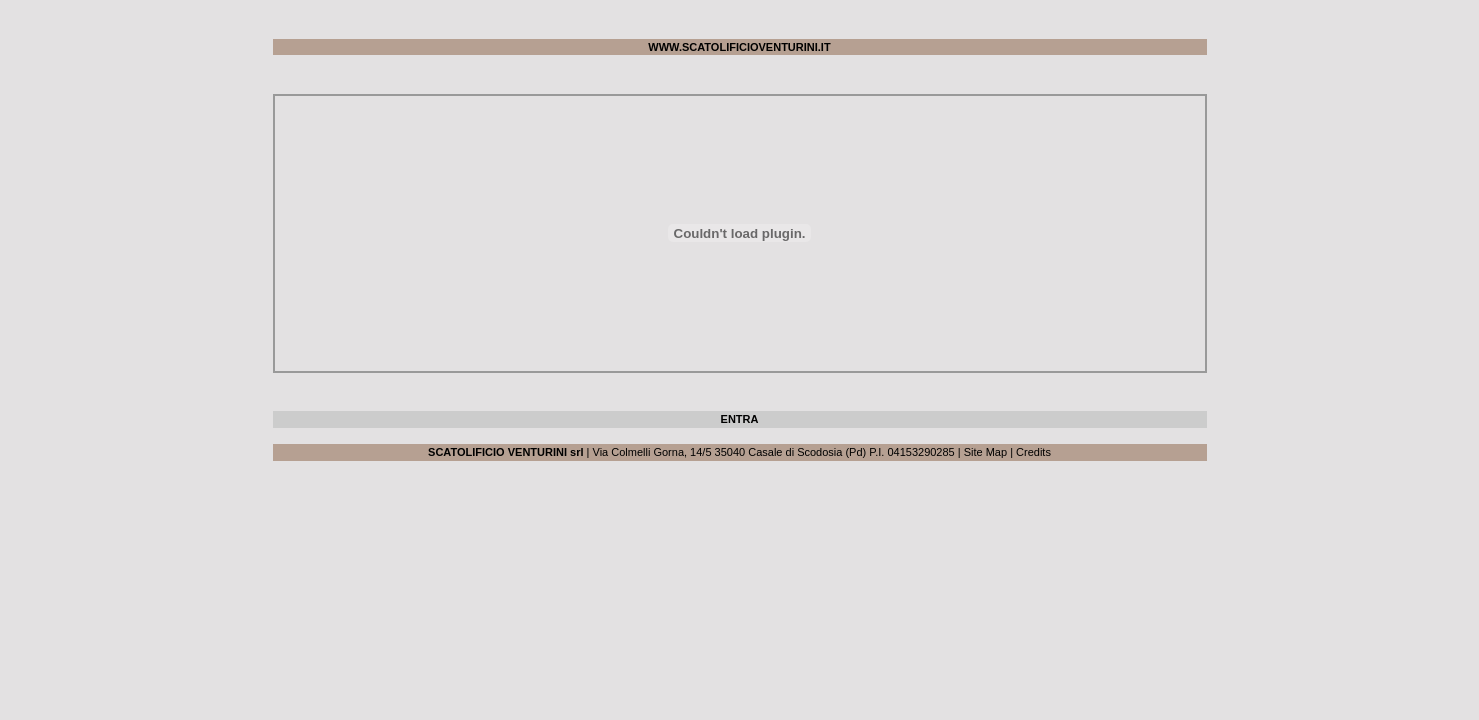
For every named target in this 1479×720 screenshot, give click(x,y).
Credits (1033, 452)
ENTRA (740, 419)
